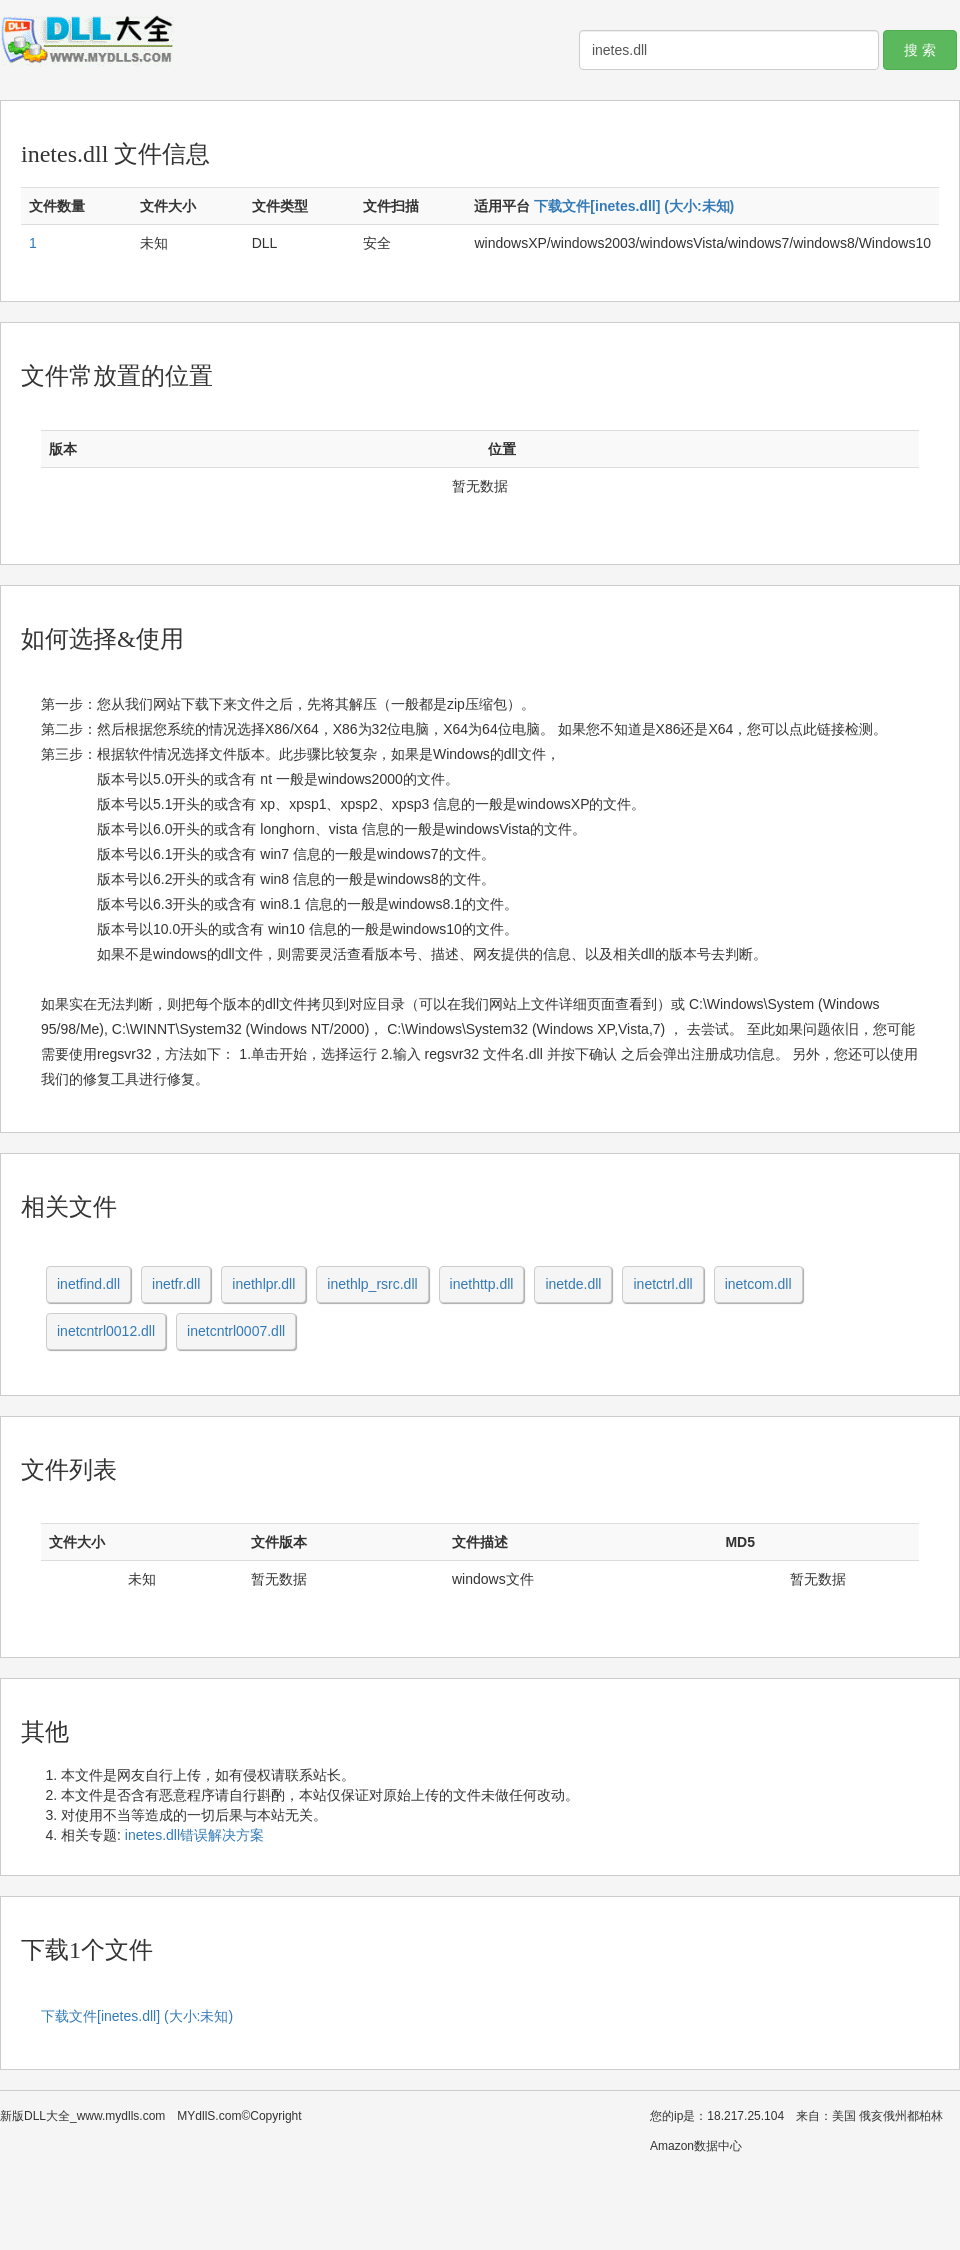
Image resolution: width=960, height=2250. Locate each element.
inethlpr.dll (263, 1284)
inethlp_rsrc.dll (372, 1284)
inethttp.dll (482, 1284)
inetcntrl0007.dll (236, 1331)
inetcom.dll (758, 1284)
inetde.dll (573, 1284)
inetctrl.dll (662, 1284)
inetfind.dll (88, 1284)
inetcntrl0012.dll (106, 1331)
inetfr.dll (176, 1284)
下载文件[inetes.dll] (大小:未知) (634, 206)
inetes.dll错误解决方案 (194, 1835)
